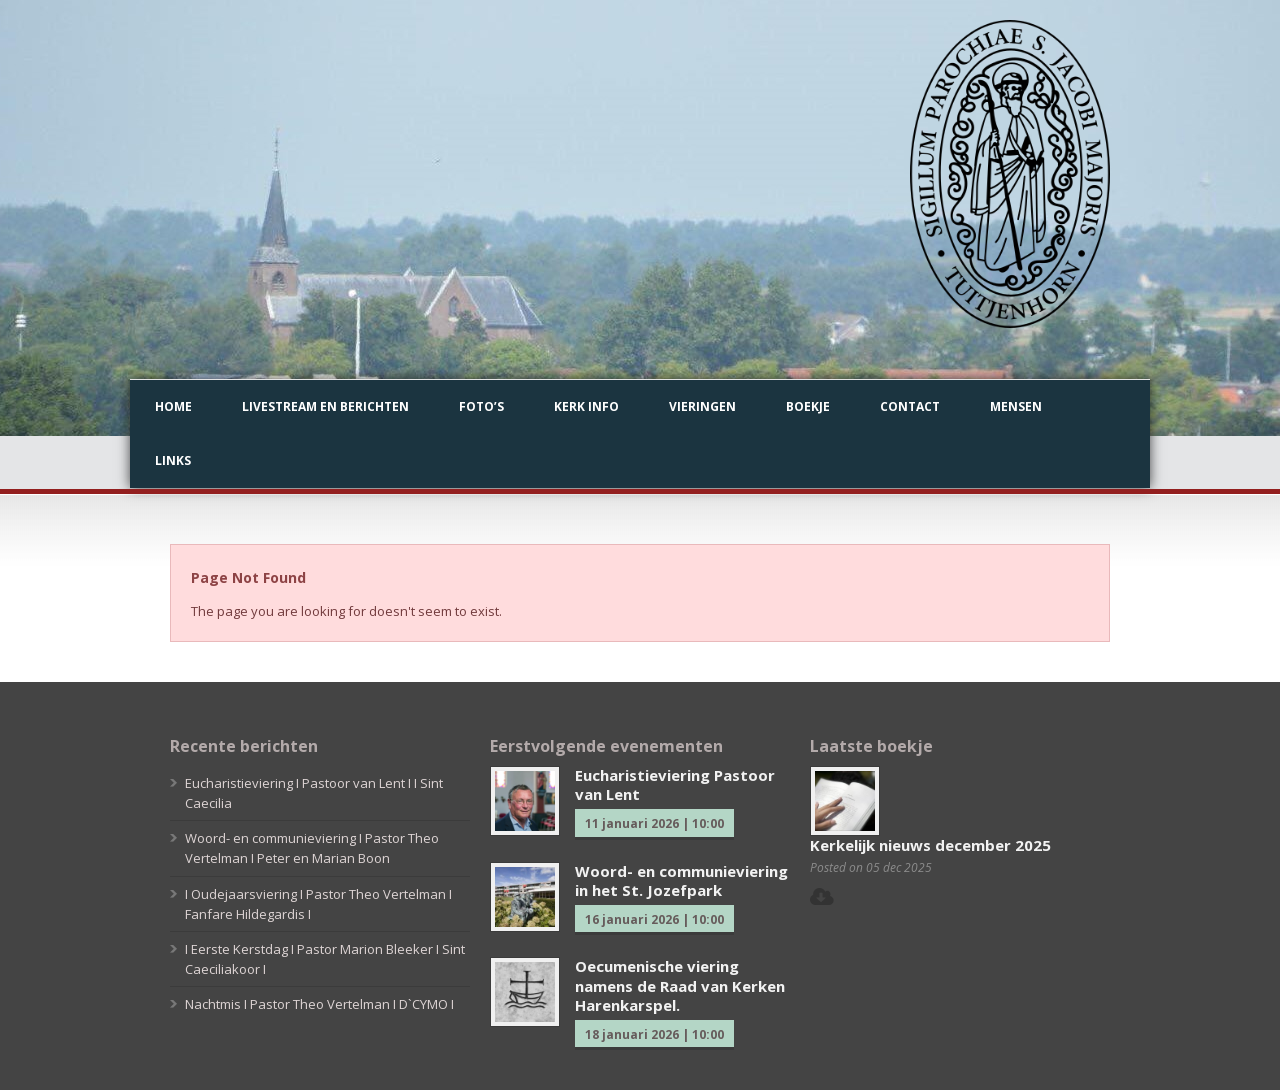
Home (173, 406)
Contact (910, 406)
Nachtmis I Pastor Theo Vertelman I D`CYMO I (319, 1004)
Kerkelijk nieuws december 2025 (930, 845)
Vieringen (702, 406)
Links (173, 460)
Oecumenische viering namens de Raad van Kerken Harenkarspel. (680, 985)
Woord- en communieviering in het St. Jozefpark (681, 881)
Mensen (1016, 406)
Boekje (808, 406)
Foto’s (481, 406)
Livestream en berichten (325, 406)
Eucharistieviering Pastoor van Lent (675, 785)
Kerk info (586, 406)
